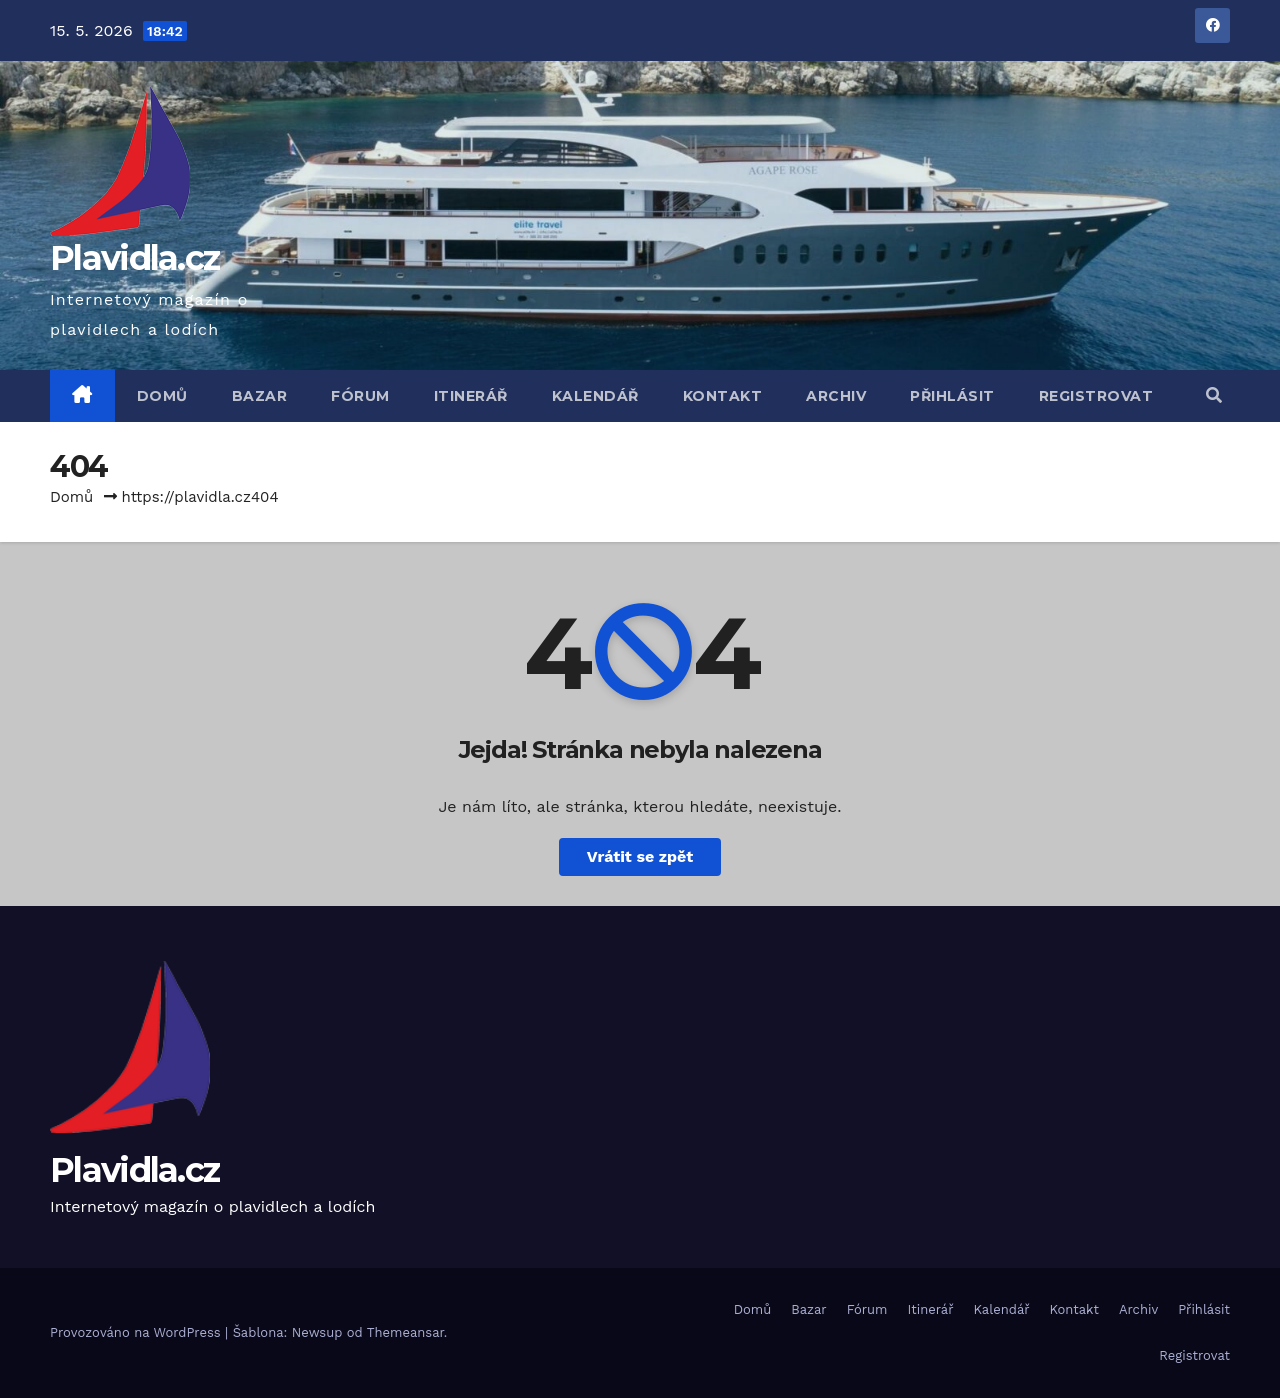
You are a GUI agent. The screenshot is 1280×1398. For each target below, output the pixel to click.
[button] (1214, 395)
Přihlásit (952, 396)
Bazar (260, 396)
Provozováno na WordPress (137, 1332)
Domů (162, 396)
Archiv (836, 396)
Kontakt (723, 396)
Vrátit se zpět (640, 856)
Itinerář (471, 396)
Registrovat (1096, 396)
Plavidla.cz (134, 258)
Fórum (360, 396)
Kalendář (595, 396)
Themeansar (405, 1332)
